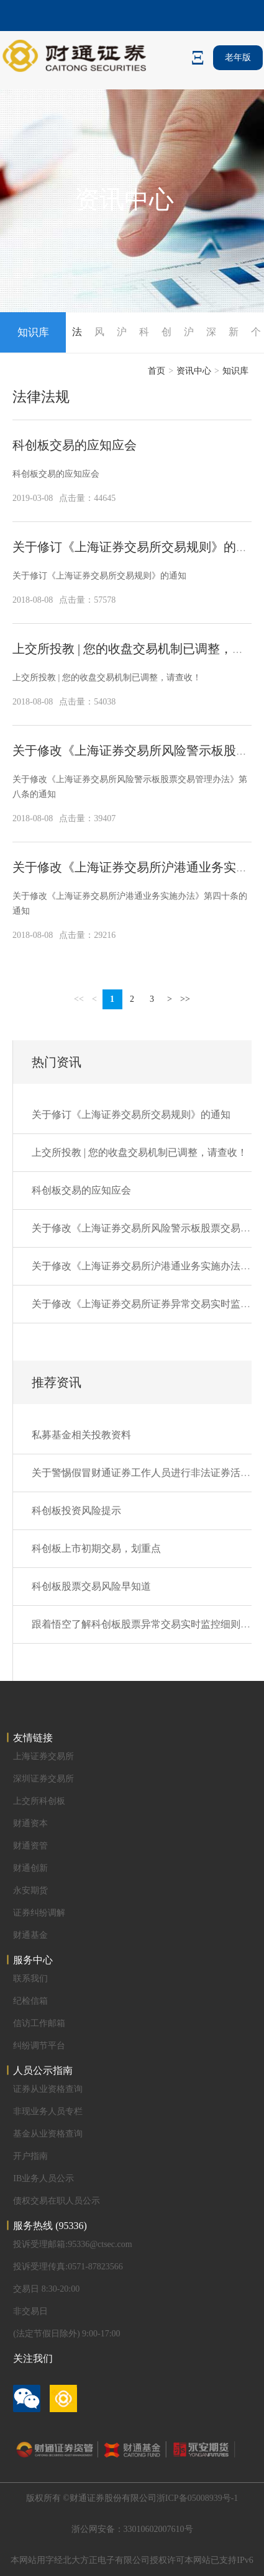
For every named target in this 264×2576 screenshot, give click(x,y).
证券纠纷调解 (39, 1912)
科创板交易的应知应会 (74, 445)
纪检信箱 (30, 2001)
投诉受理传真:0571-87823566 (68, 2266)
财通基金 (30, 1935)
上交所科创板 (39, 1801)
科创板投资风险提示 (76, 1510)
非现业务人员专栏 (48, 2111)
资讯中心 (193, 371)
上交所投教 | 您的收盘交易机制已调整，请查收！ (106, 677)
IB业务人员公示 (43, 2178)
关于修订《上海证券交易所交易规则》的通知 (136, 547)
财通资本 (30, 1823)
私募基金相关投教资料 (81, 1435)
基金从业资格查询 (48, 2133)
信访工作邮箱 (39, 2023)
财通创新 (30, 1868)
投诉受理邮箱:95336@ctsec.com (72, 2244)
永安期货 (30, 1890)
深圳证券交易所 (43, 1778)
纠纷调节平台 (39, 2045)
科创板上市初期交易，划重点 (96, 1548)
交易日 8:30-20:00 (46, 2289)
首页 (156, 371)
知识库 (235, 371)
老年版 (238, 57)
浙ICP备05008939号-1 (197, 2498)
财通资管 (30, 1845)
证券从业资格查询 (48, 2089)
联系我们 (30, 1978)
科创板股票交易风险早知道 (91, 1586)
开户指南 (30, 2156)
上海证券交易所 (43, 1756)
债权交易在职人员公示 (56, 2200)
